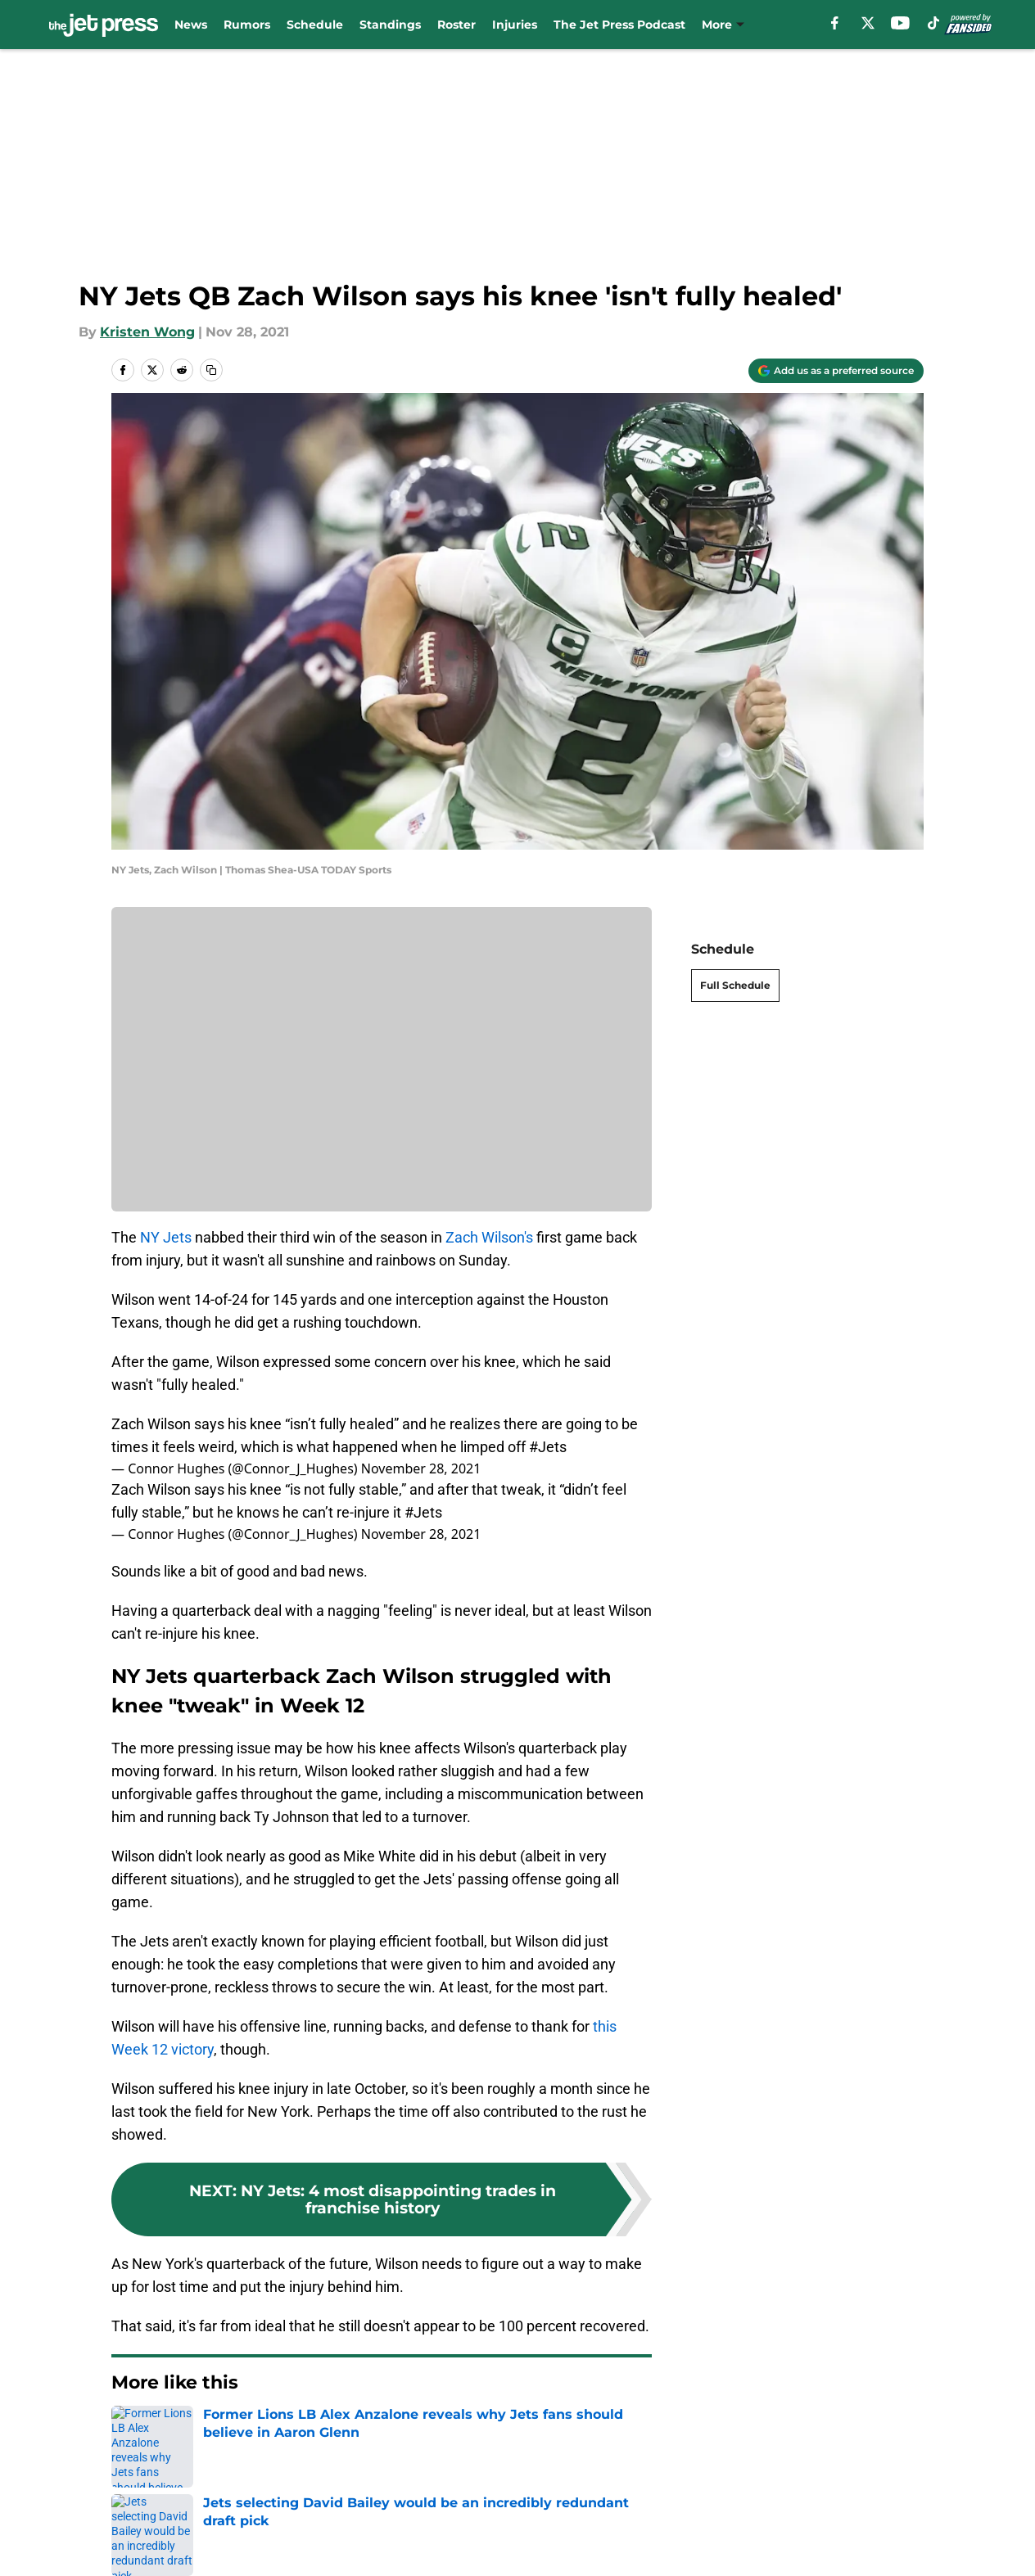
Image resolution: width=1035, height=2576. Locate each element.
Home (129, 2432)
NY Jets (166, 1237)
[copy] (211, 370)
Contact (312, 2547)
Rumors (247, 24)
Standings (390, 24)
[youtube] (900, 22)
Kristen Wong (147, 332)
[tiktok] (933, 22)
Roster (456, 24)
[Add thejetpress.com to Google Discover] (836, 371)
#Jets (548, 1446)
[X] (868, 22)
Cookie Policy (879, 2547)
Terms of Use (704, 2547)
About (132, 2547)
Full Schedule (735, 985)
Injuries (514, 24)
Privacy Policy (550, 2547)
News (190, 24)
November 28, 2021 (421, 1468)
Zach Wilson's (489, 1237)
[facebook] (834, 22)
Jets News (195, 2432)
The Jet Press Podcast (619, 24)
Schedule (315, 24)
